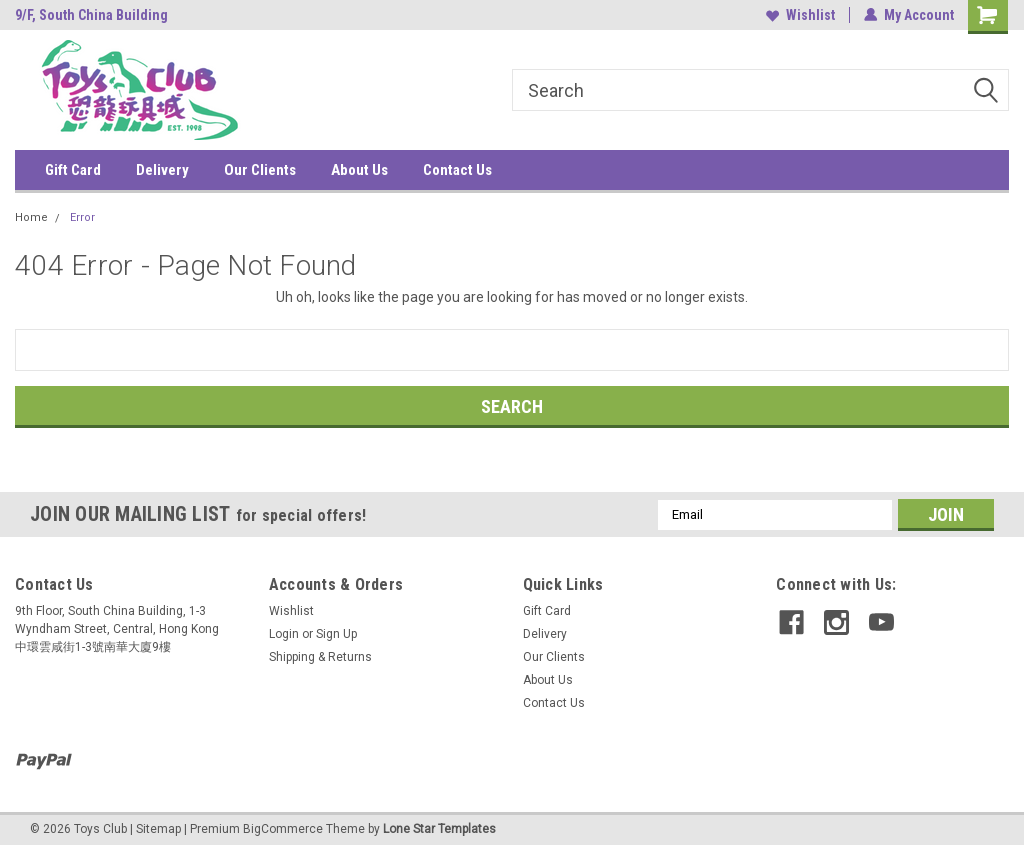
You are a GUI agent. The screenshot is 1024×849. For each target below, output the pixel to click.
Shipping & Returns (320, 657)
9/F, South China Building (91, 15)
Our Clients (260, 170)
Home (31, 217)
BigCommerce (283, 829)
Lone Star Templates (439, 829)
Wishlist (800, 15)
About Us (359, 170)
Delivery (162, 170)
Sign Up (336, 634)
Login (284, 634)
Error (82, 217)
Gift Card (73, 170)
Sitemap (158, 829)
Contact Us (457, 170)
